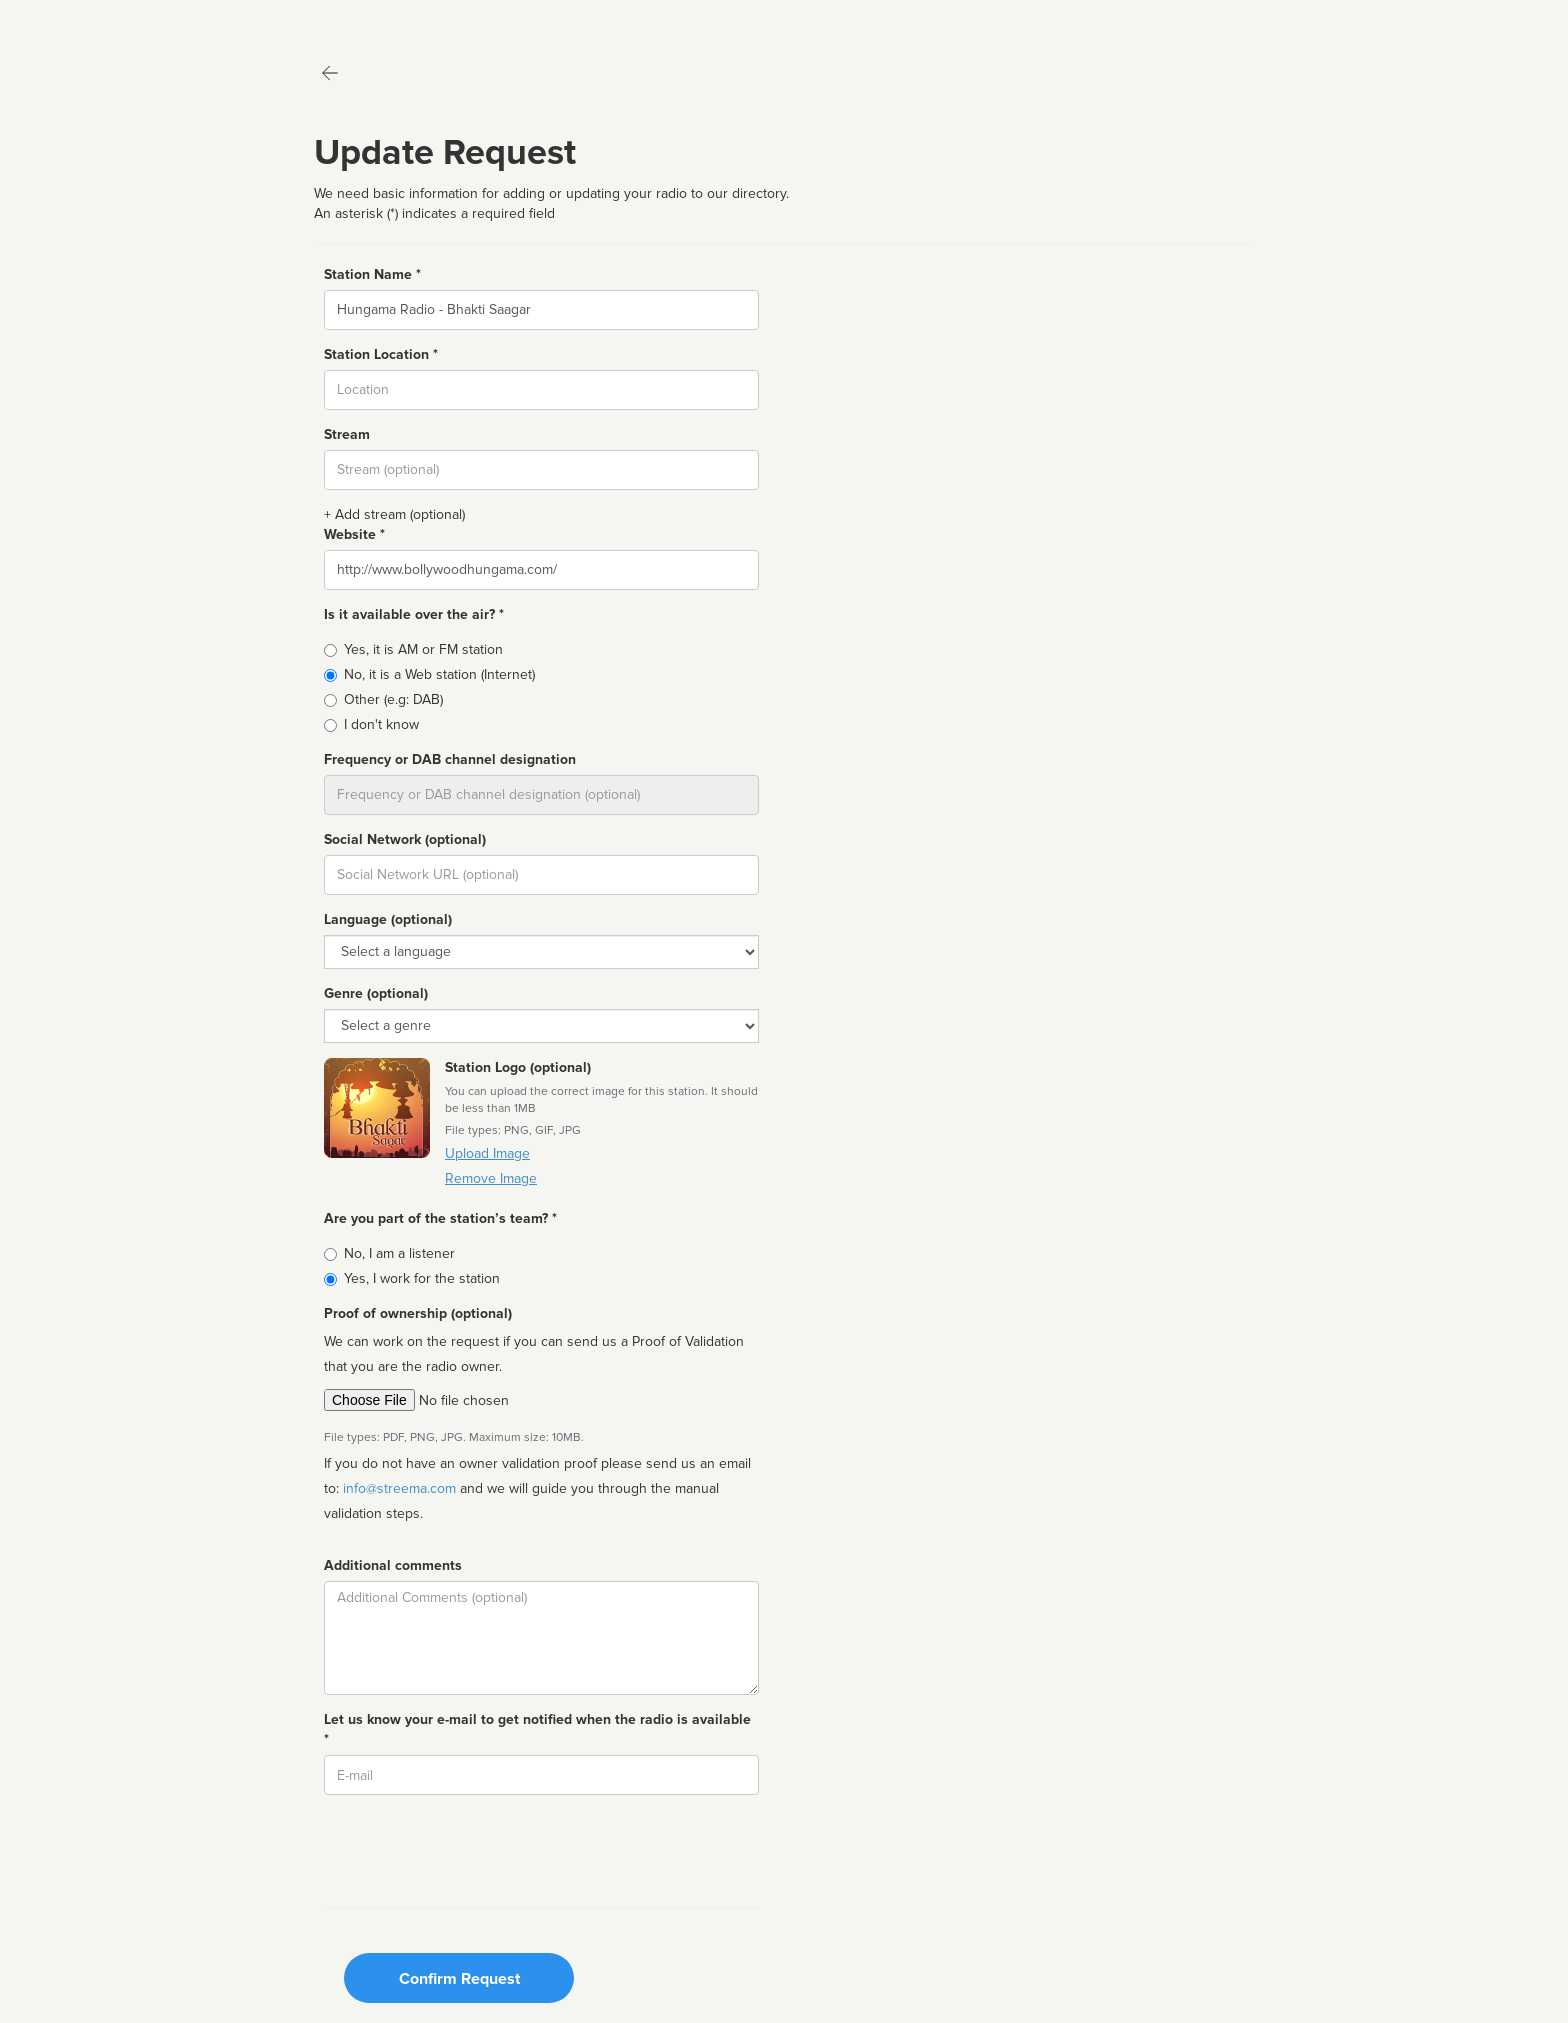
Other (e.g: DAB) (393, 699)
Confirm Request (459, 1979)
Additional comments (393, 1565)
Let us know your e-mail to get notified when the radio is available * (537, 1729)
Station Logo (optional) (518, 1067)
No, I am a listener (399, 1253)
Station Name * (372, 274)
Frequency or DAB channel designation (450, 759)
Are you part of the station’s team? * (440, 1218)
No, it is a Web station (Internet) (439, 674)
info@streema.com (399, 1488)
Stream (347, 434)
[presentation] (476, 1849)
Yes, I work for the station (422, 1278)
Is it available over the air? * (414, 614)
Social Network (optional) (405, 839)
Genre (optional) (376, 993)
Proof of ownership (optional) (418, 1313)
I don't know (381, 724)
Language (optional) (388, 919)
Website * (354, 534)
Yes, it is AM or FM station (423, 649)
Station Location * (381, 354)
